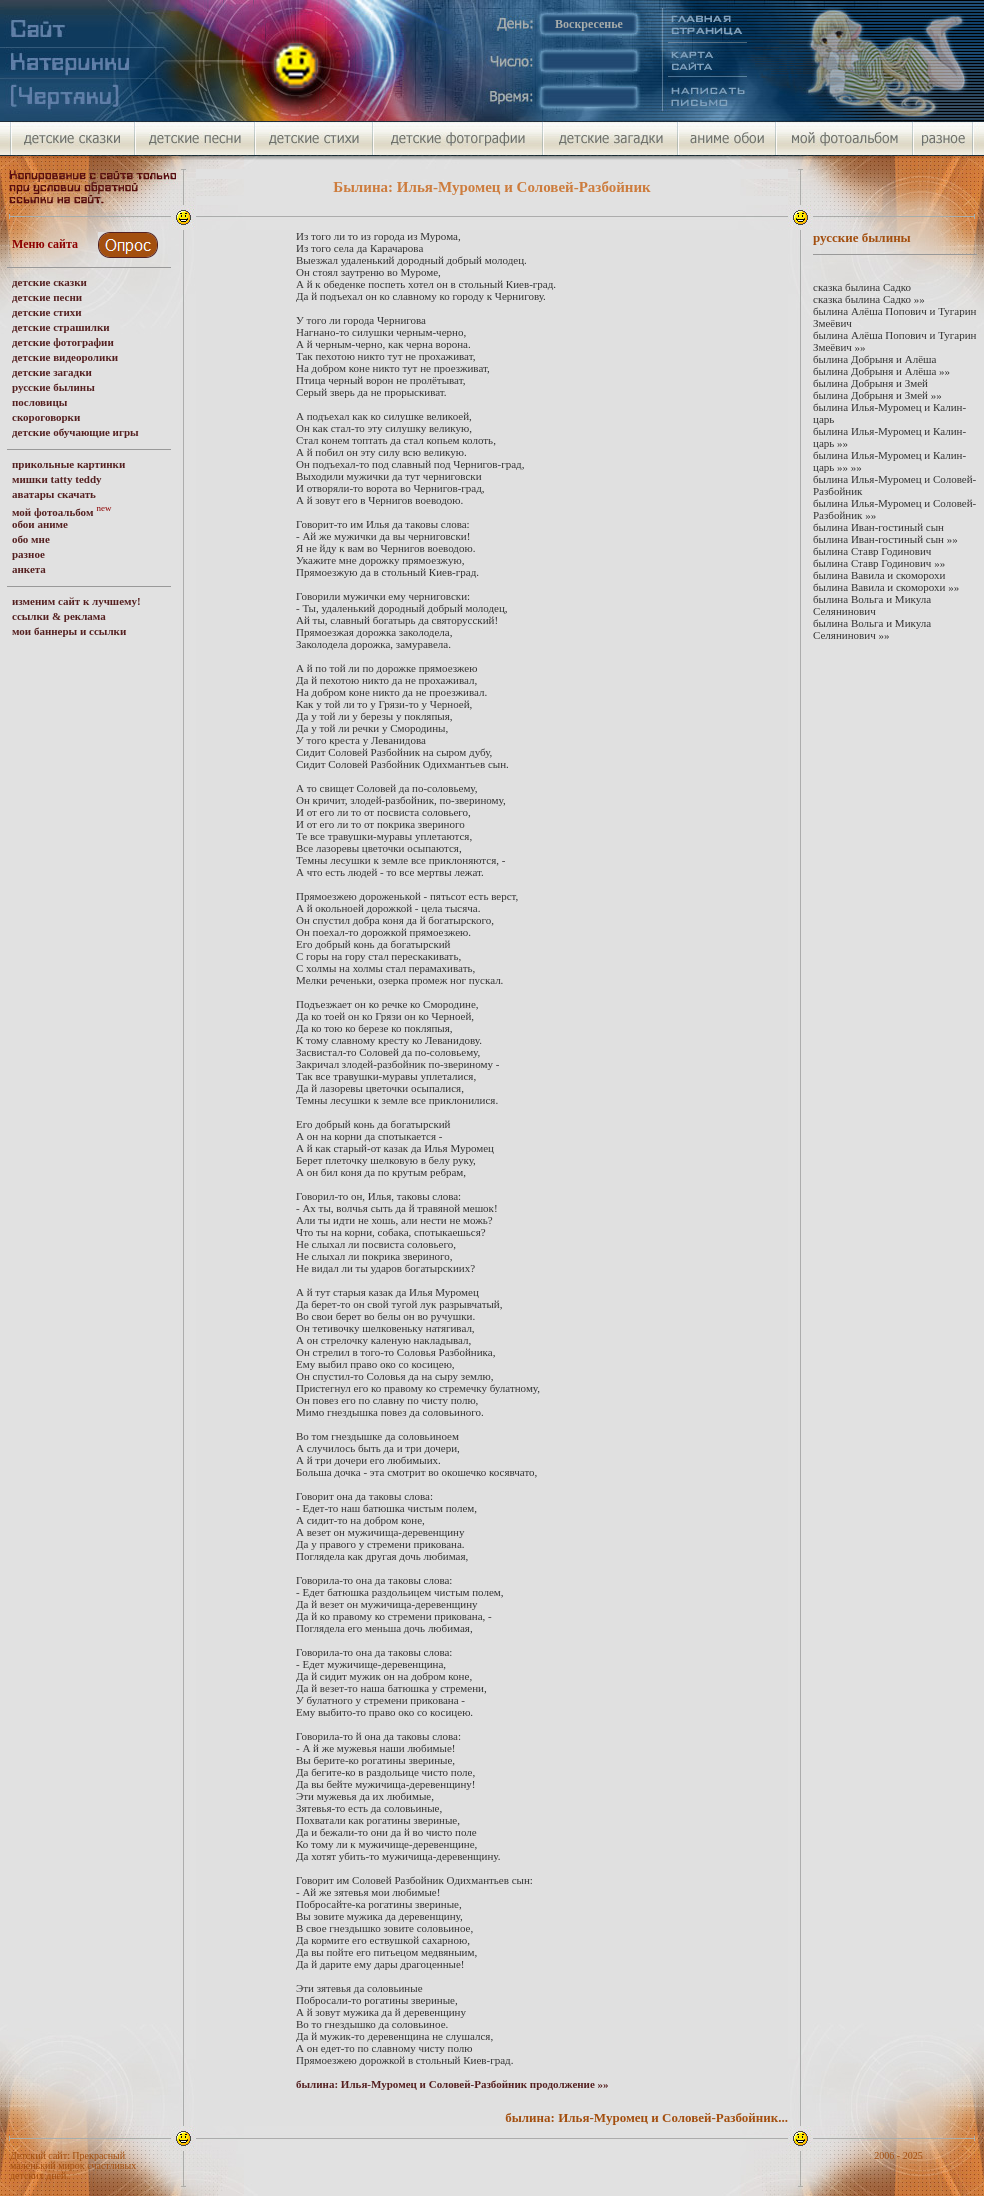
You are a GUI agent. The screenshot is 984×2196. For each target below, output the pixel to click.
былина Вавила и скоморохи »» (886, 587)
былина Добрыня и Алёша (874, 359)
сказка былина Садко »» (869, 299)
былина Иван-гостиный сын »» (885, 539)
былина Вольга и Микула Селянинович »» (872, 629)
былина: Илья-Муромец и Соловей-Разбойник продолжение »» (452, 2084)
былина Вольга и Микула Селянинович (872, 605)
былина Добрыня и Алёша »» (881, 371)
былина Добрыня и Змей (870, 383)
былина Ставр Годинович (872, 551)
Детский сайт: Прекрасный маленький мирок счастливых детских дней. (73, 2165)
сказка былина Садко (862, 287)
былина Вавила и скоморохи (879, 575)
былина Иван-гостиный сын (878, 527)
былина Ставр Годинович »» (879, 563)
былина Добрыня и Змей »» (877, 395)
